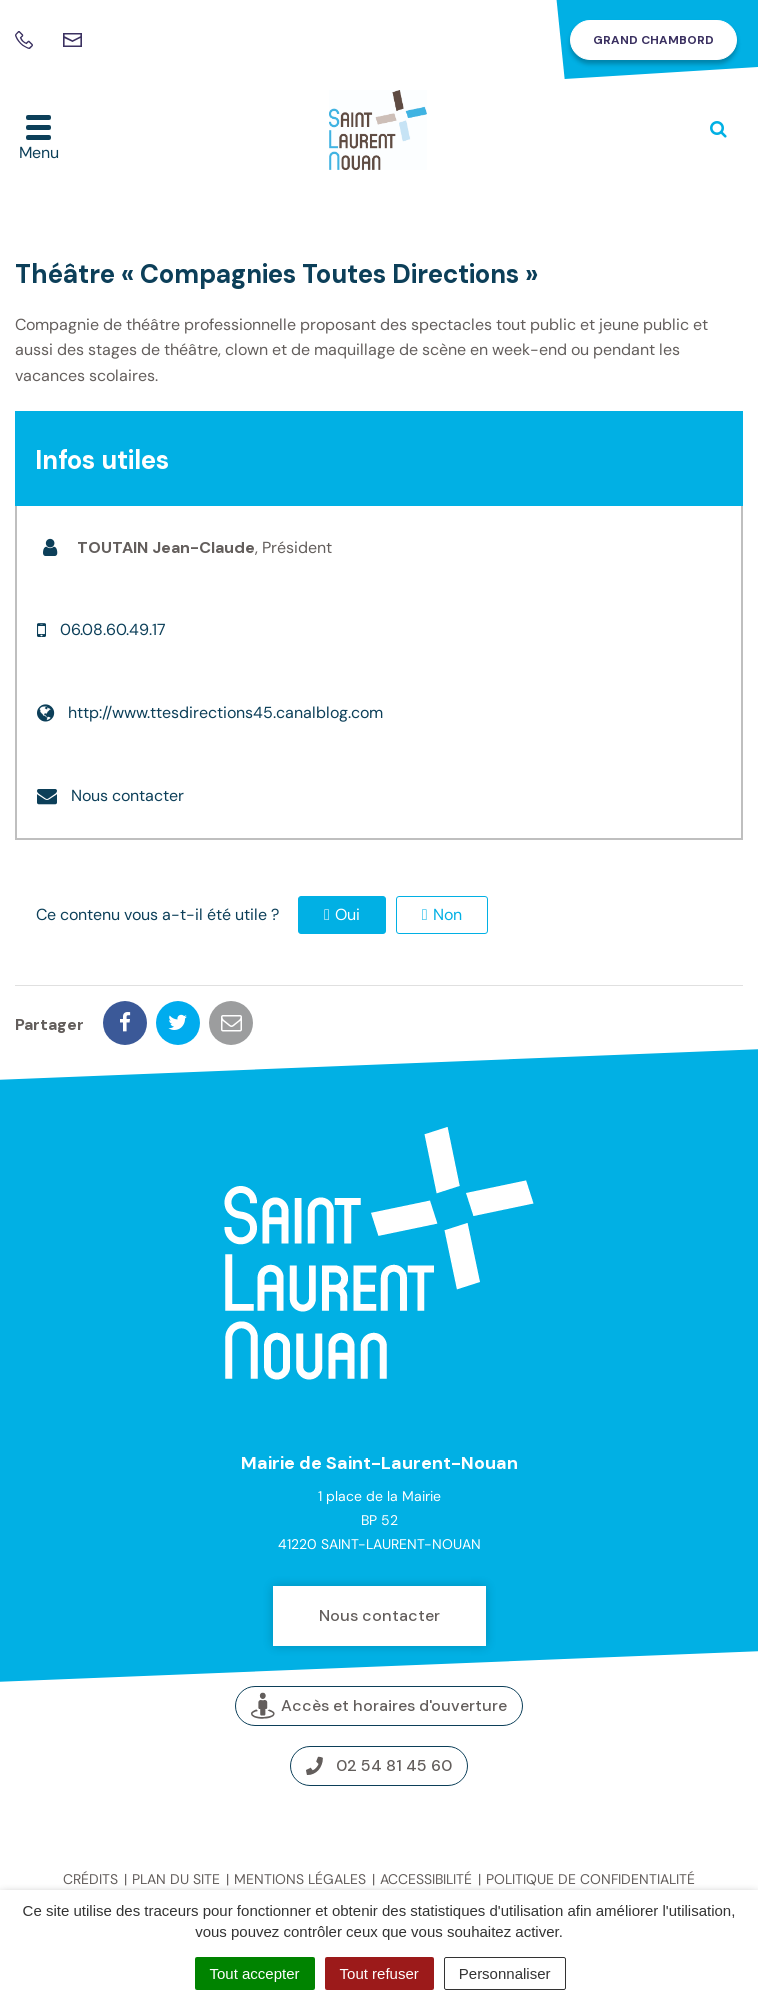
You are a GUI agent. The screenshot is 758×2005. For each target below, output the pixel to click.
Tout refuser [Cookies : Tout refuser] (379, 1973)
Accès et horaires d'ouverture (379, 1706)
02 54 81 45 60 (379, 1765)
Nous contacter (127, 795)
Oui (347, 914)
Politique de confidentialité (590, 1879)
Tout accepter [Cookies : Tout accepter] (255, 1973)
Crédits (90, 1879)
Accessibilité (426, 1879)
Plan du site (176, 1879)
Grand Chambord (653, 40)
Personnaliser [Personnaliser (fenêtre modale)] (505, 1973)
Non (447, 914)
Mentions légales (300, 1879)
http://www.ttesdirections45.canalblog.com (225, 712)
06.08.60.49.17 (113, 629)
